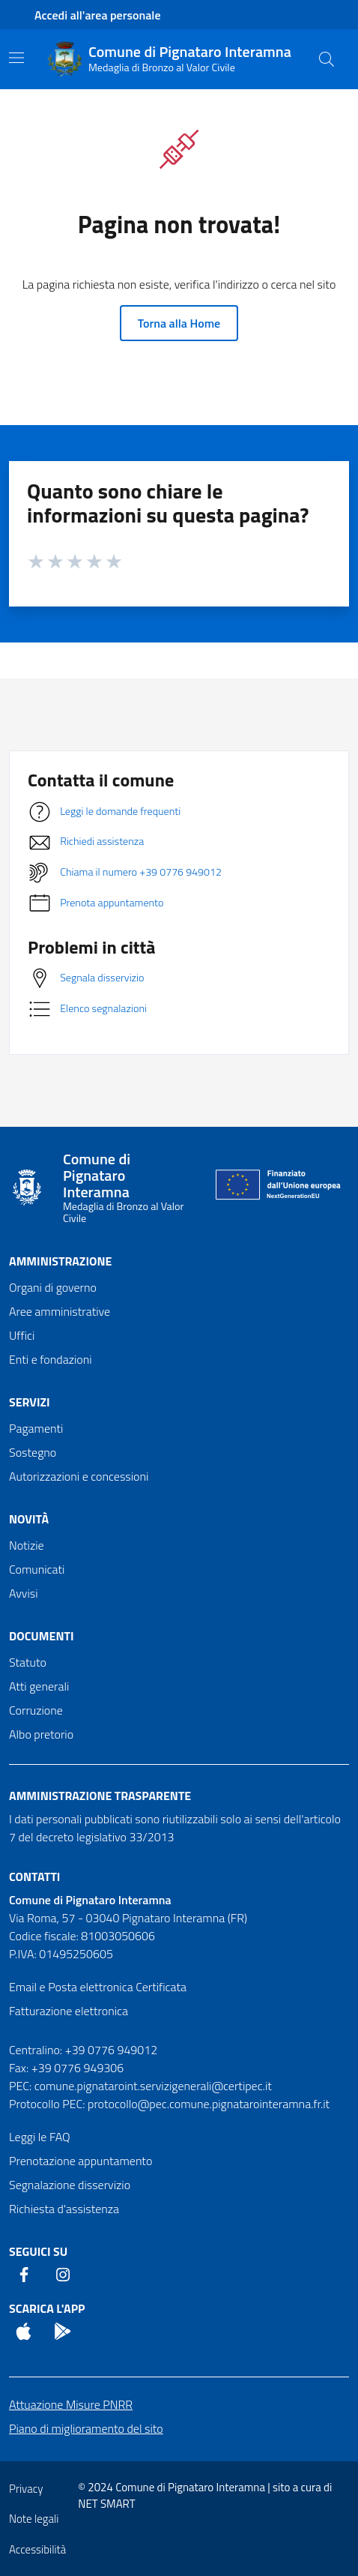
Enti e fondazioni (50, 1359)
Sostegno (32, 1452)
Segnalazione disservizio (69, 2185)
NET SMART (106, 2503)
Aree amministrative (59, 1311)
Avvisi (23, 1593)
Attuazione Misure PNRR (71, 2404)
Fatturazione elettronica (68, 2011)
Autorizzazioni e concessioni (78, 1476)
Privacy (26, 2488)
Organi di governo (53, 1287)
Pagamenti (36, 1428)
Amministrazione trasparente (100, 1796)
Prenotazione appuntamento (80, 2161)
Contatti (34, 1877)
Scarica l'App (47, 2308)
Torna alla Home (179, 323)
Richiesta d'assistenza (64, 2209)
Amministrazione (60, 1261)
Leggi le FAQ (39, 2137)
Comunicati (36, 1569)
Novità (29, 1519)
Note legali (33, 2518)
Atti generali (39, 1686)
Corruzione (36, 1710)
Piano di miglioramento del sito (86, 2428)
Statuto (27, 1662)
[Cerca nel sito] (327, 59)
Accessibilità (37, 2549)
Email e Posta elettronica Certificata (97, 1987)
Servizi (29, 1402)
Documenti (41, 1636)
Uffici (21, 1335)
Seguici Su (38, 2251)
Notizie (26, 1545)
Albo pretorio (41, 1734)
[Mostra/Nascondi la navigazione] (16, 58)
